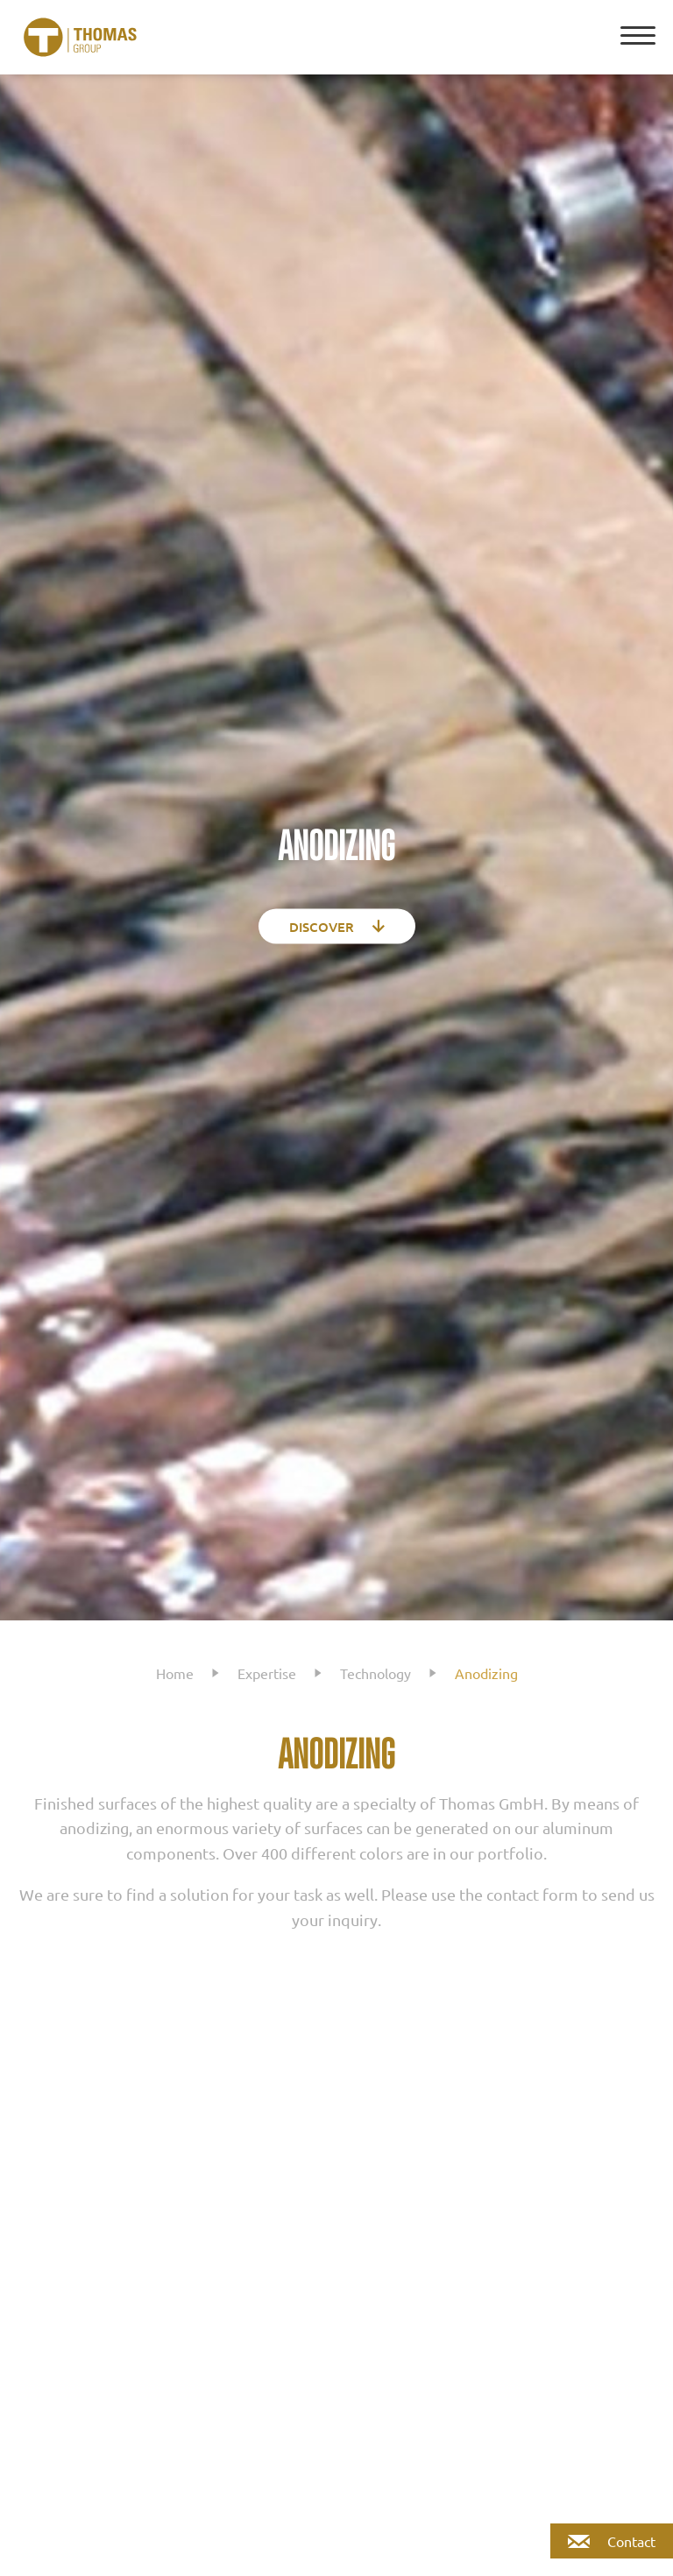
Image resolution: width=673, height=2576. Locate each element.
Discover (337, 926)
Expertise (266, 1673)
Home (175, 1673)
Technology (375, 1673)
